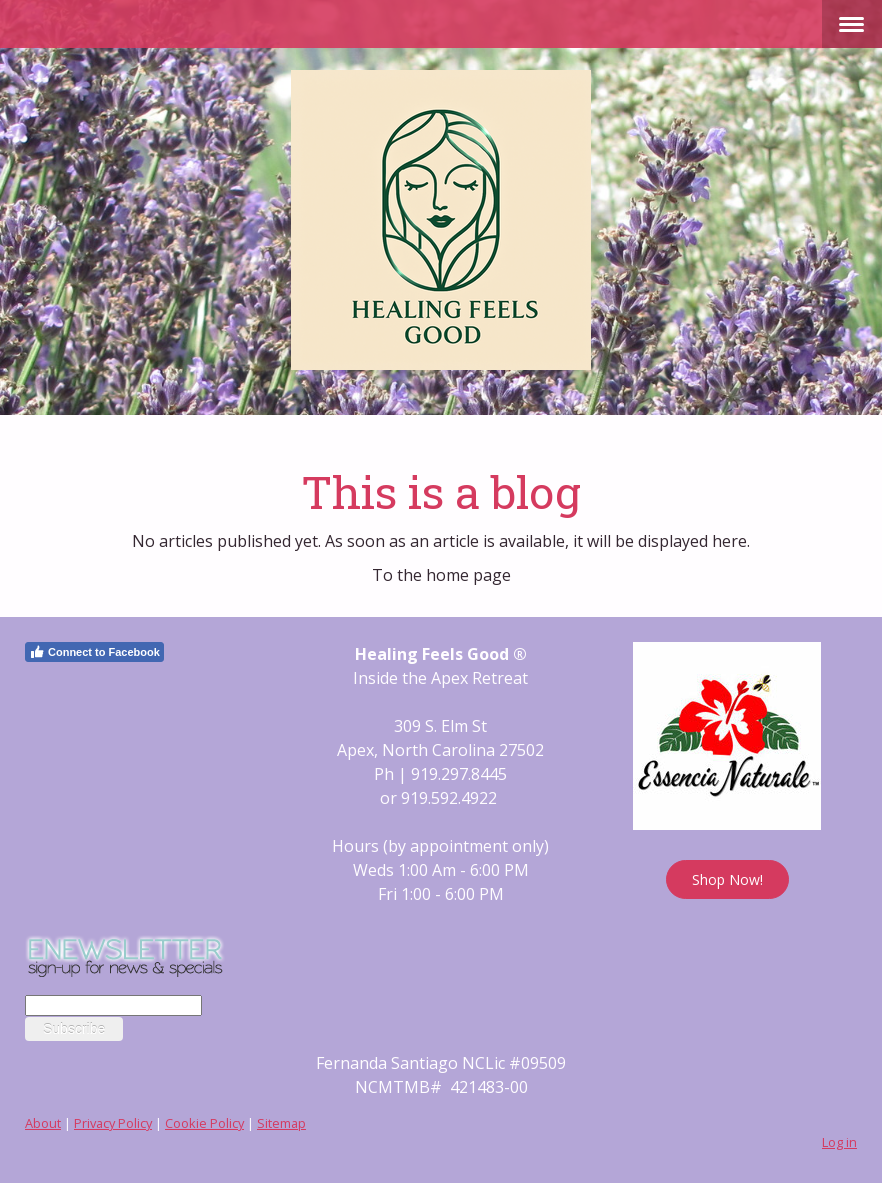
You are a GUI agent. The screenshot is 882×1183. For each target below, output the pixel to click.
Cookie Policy (204, 1123)
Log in (839, 1142)
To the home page (441, 575)
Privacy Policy (113, 1123)
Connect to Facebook (94, 652)
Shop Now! (727, 879)
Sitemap (281, 1123)
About (43, 1123)
